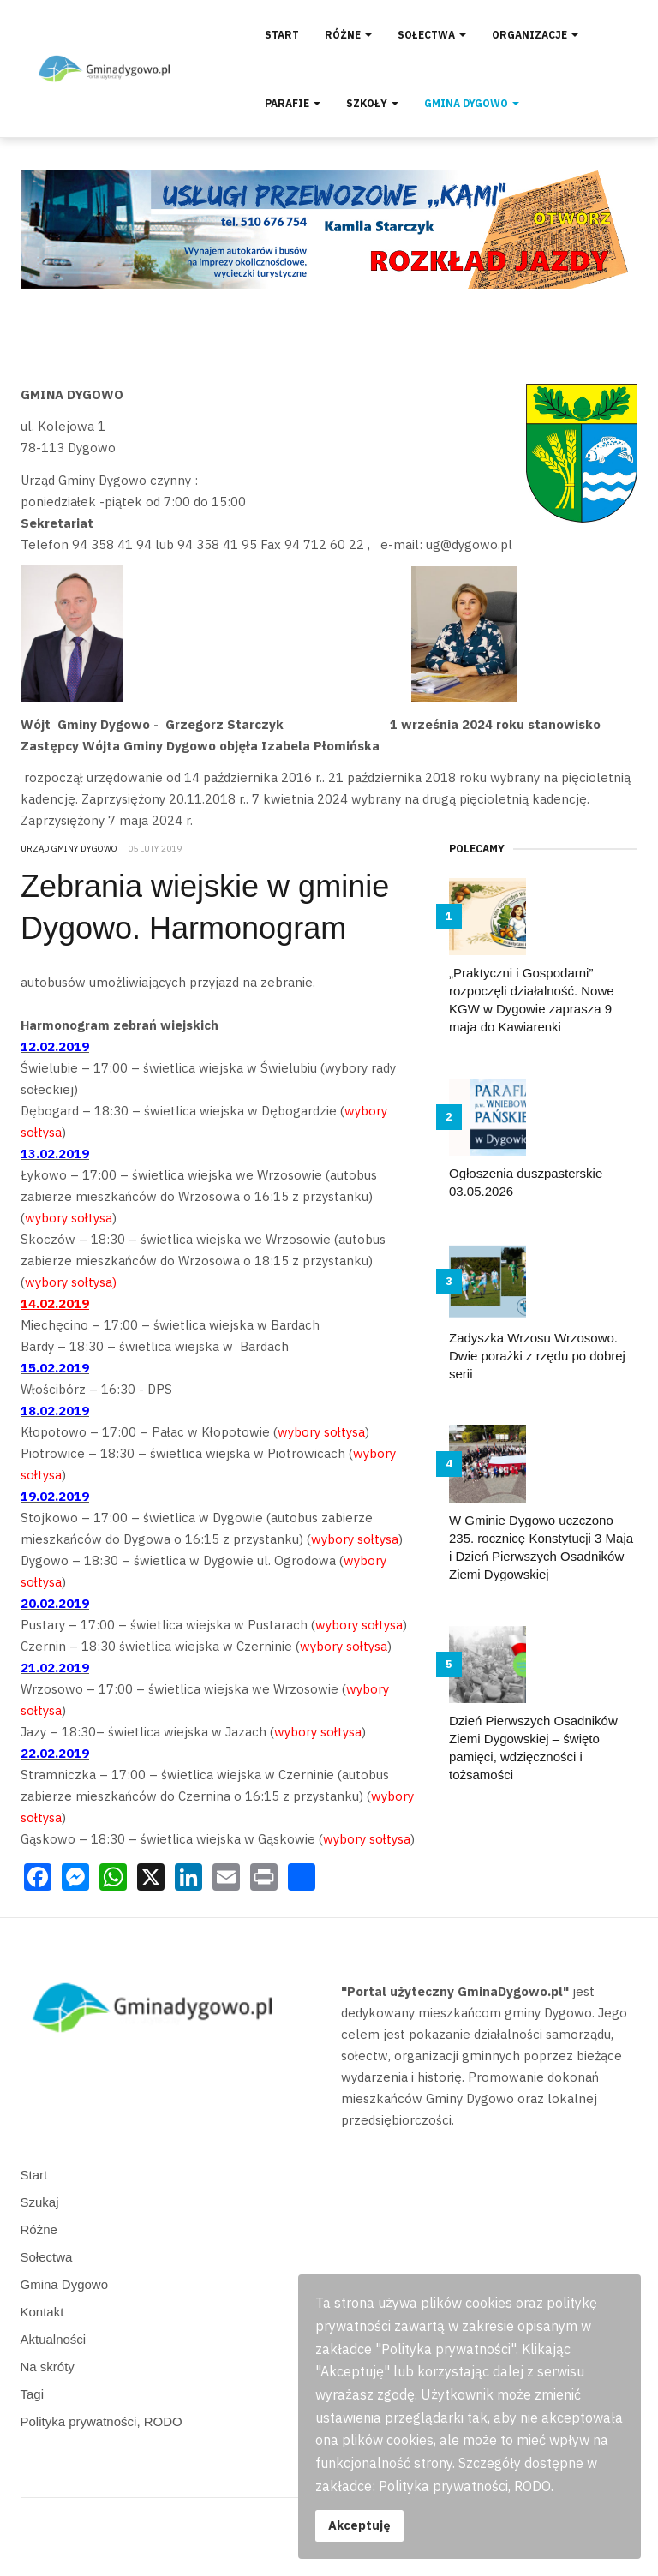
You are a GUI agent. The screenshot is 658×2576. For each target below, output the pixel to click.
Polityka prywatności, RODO (101, 2421)
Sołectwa (432, 34)
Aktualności (54, 2339)
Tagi (33, 2394)
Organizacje (535, 34)
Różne (348, 34)
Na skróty (48, 2366)
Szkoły (372, 103)
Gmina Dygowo (471, 103)
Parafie (292, 103)
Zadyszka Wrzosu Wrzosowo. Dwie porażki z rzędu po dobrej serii (537, 1355)
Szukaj (40, 2202)
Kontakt (42, 2311)
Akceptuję (359, 2525)
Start (282, 34)
